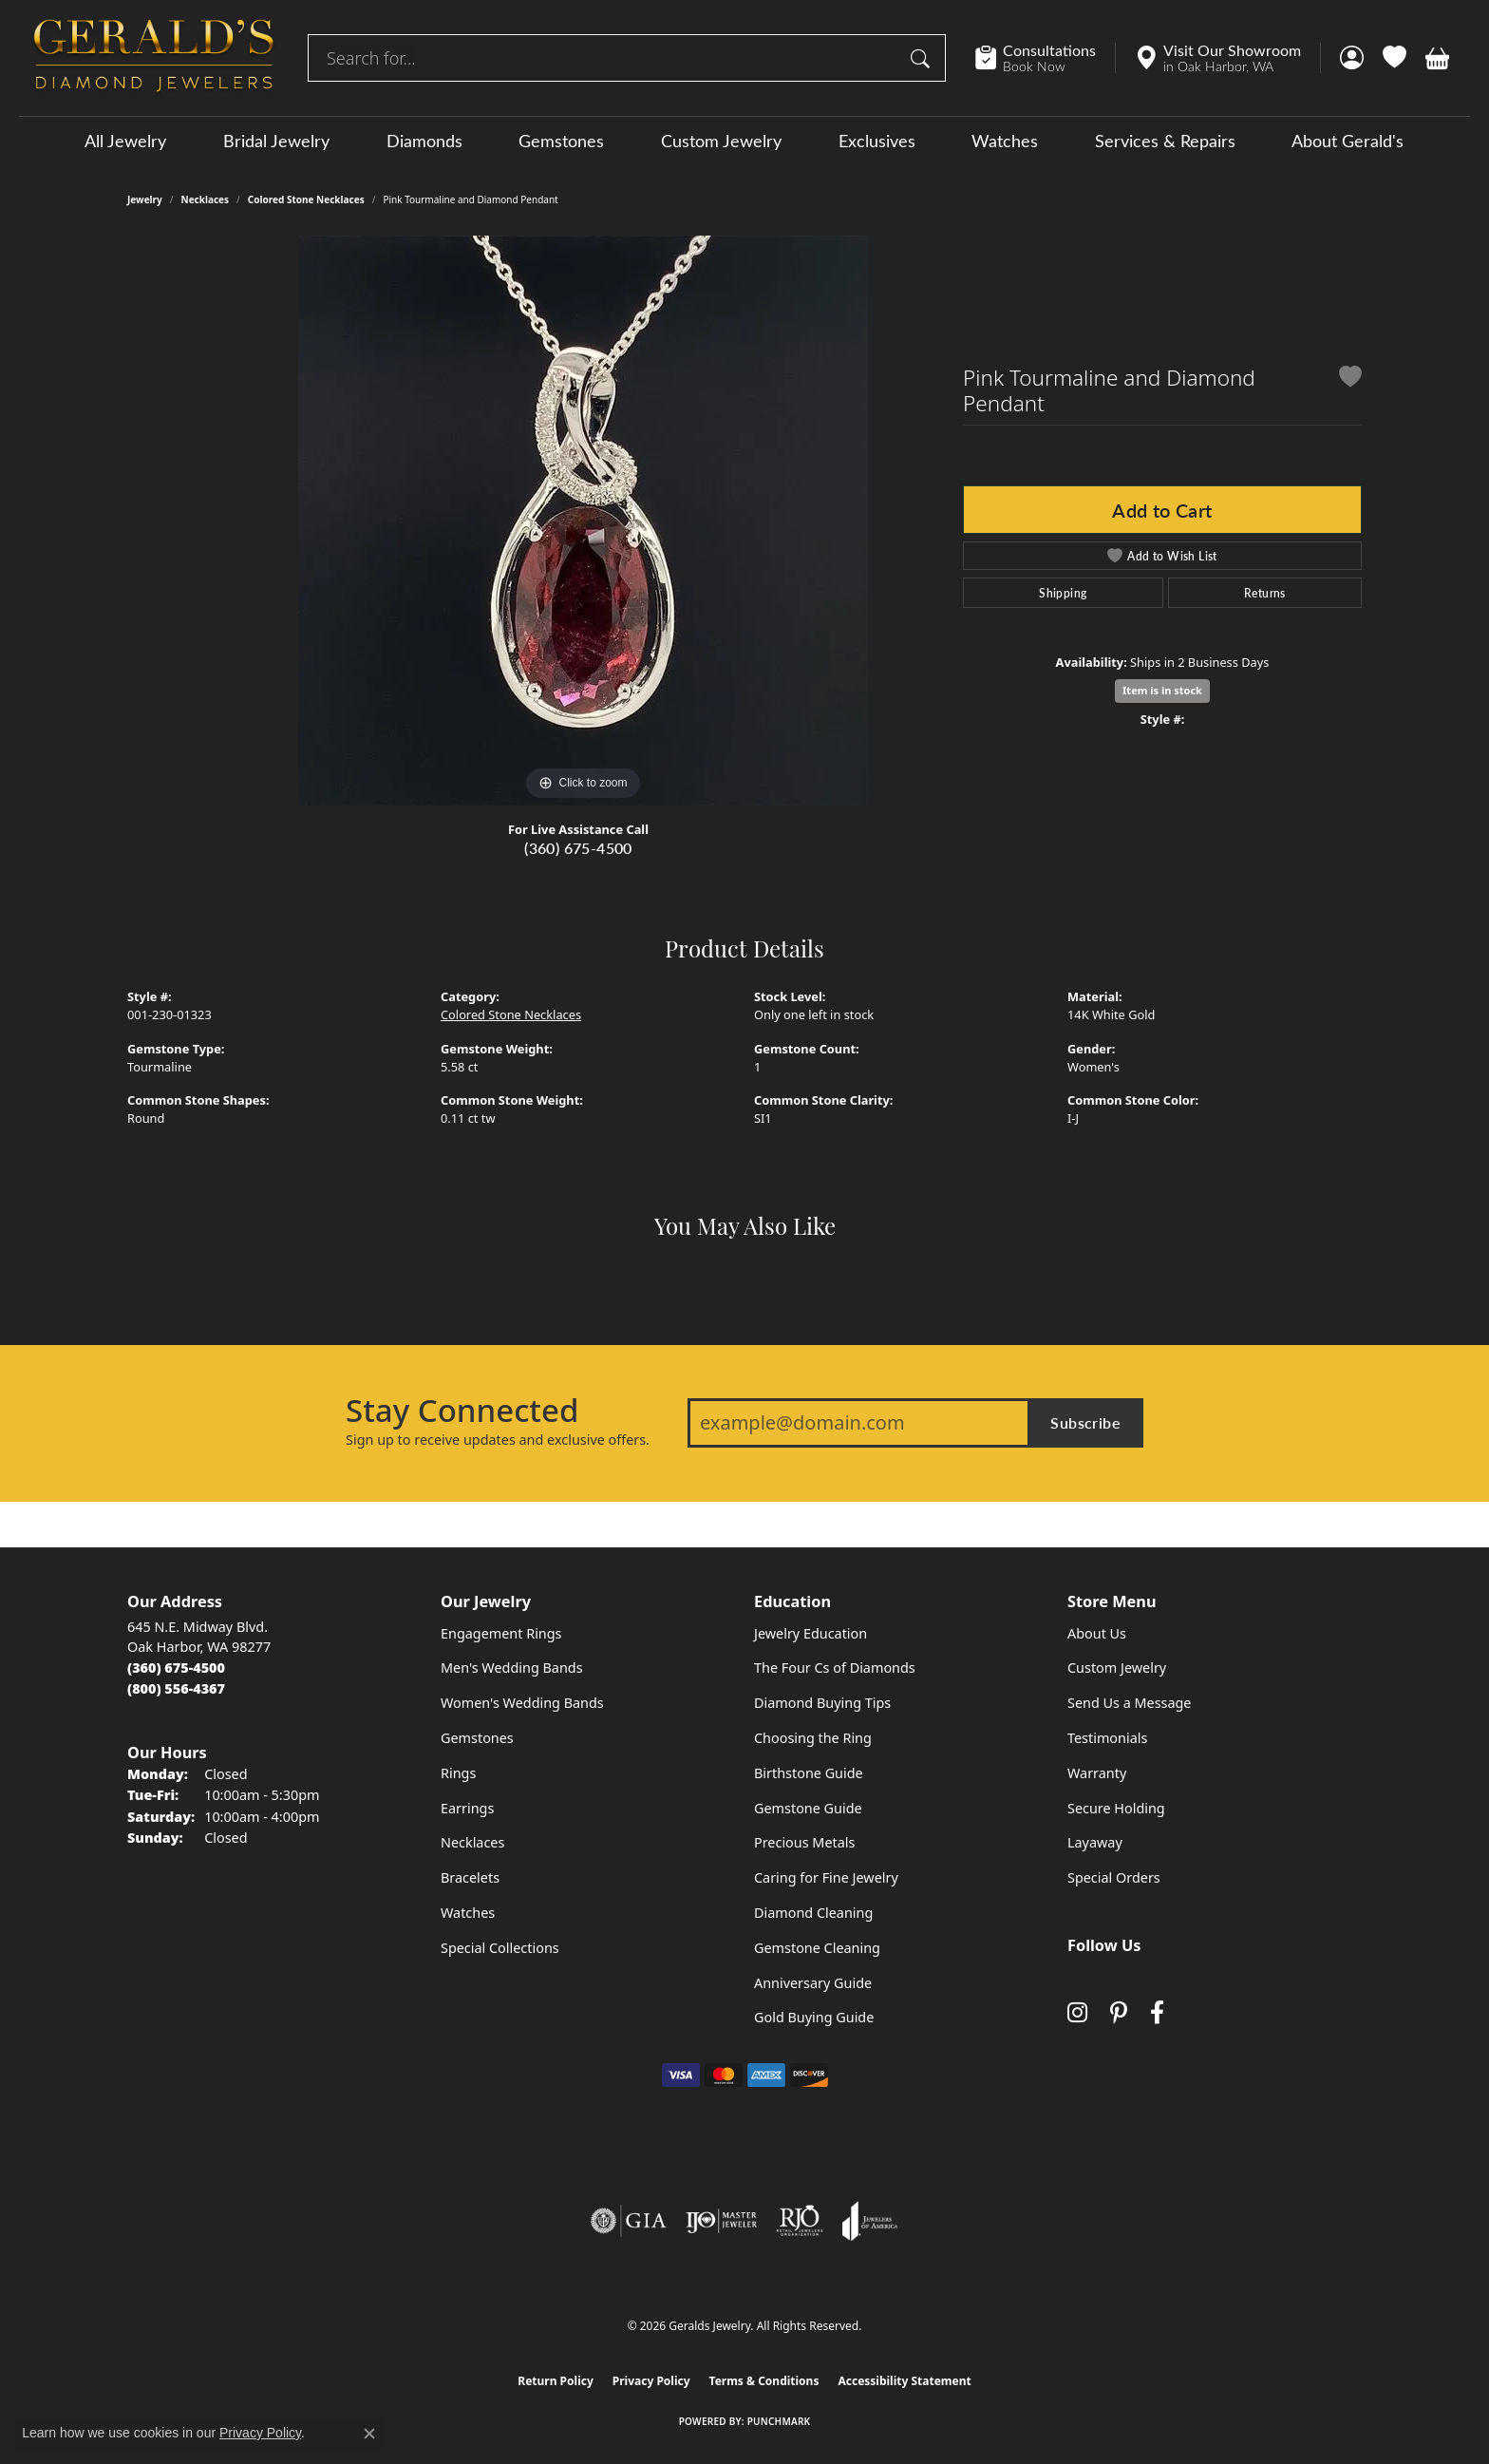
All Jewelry (125, 140)
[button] (1352, 58)
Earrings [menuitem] (467, 1808)
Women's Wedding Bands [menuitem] (522, 1703)
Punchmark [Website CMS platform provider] (779, 2421)
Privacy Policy (651, 2381)
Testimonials (1107, 1738)
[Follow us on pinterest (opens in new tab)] (1118, 2013)
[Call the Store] (176, 1667)
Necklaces (205, 199)
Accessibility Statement (904, 2381)
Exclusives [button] (877, 140)
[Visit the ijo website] (721, 2221)
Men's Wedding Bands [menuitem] (512, 1667)
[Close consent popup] (369, 2433)
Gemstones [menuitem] (477, 1738)
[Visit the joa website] (869, 2221)
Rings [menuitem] (458, 1773)
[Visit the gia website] (629, 2221)
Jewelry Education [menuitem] (810, 1633)
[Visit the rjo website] (799, 2221)
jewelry (144, 199)
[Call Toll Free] (176, 1688)
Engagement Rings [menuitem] (501, 1633)
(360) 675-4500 (578, 848)
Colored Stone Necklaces (306, 199)
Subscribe (1085, 1422)
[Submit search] (923, 58)
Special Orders (1113, 1877)
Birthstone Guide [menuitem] (808, 1773)
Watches (1004, 140)
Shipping (1062, 592)
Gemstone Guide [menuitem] (808, 1808)
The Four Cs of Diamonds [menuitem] (834, 1667)
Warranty (1096, 1773)
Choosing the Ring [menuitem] (813, 1738)
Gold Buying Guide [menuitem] (814, 2017)
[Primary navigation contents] (744, 140)
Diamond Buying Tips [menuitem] (822, 1703)
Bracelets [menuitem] (470, 1877)
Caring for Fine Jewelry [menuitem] (826, 1877)
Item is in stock (1162, 690)
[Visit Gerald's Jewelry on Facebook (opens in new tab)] (1157, 2013)
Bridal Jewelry (276, 140)
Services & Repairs (1165, 140)
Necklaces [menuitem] (472, 1842)
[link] (1045, 58)
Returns (1265, 592)
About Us (1096, 1633)
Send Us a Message (1129, 1703)
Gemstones (561, 140)
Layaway (1094, 1842)
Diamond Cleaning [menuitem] (813, 1913)
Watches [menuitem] (468, 1913)
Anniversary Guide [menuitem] (813, 1983)
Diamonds (424, 140)
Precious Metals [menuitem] (804, 1842)
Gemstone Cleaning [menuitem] (817, 1948)
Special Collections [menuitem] (500, 1948)
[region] (583, 521)
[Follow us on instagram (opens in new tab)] (1077, 2013)
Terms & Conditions (764, 2381)
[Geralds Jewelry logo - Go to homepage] (153, 58)
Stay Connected (462, 1411)
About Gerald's (1347, 140)
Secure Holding (1116, 1808)
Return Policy (556, 2381)
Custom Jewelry (721, 140)
